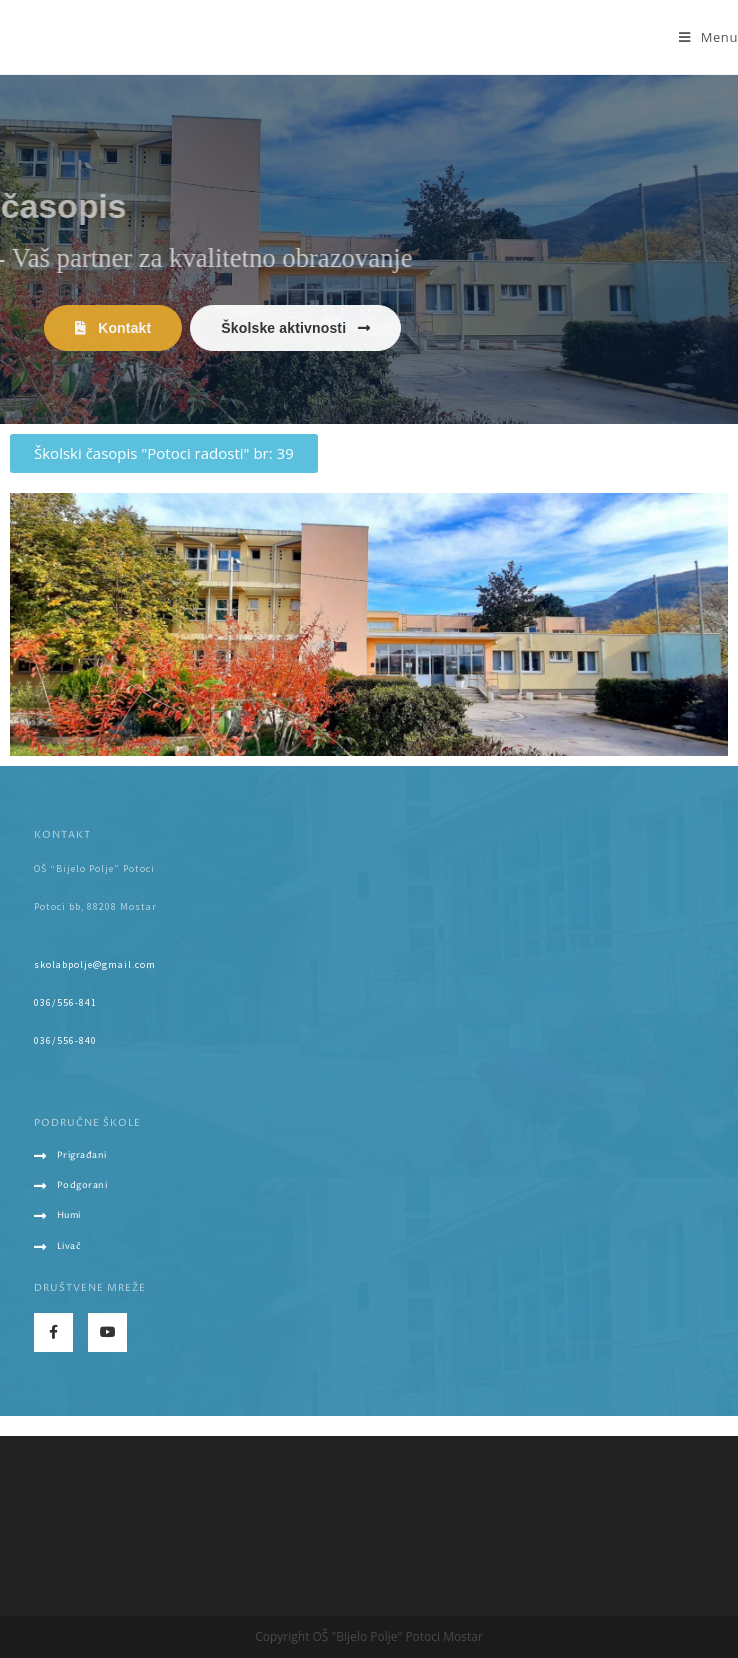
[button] (113, 328)
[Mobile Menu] (708, 37)
